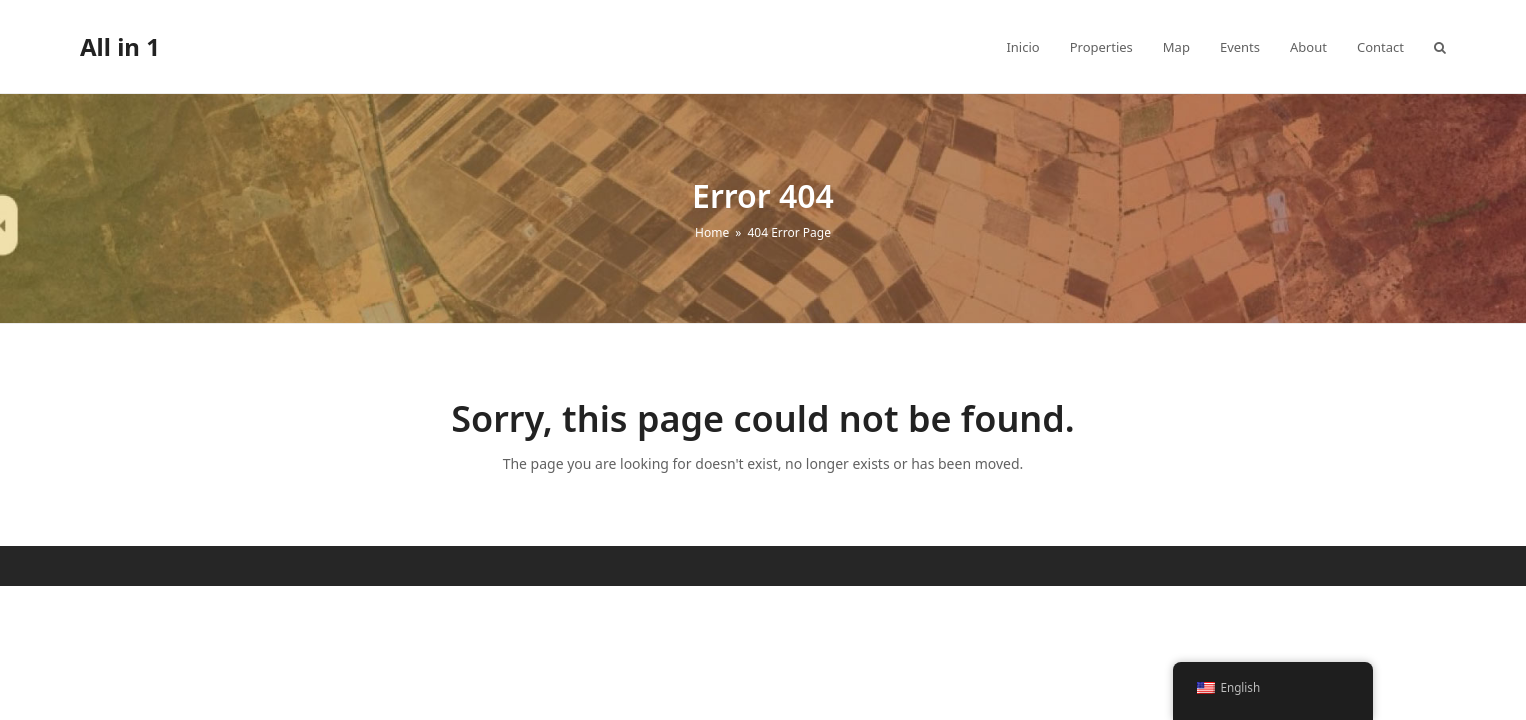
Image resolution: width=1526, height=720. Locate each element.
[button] (1440, 47)
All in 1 (120, 46)
